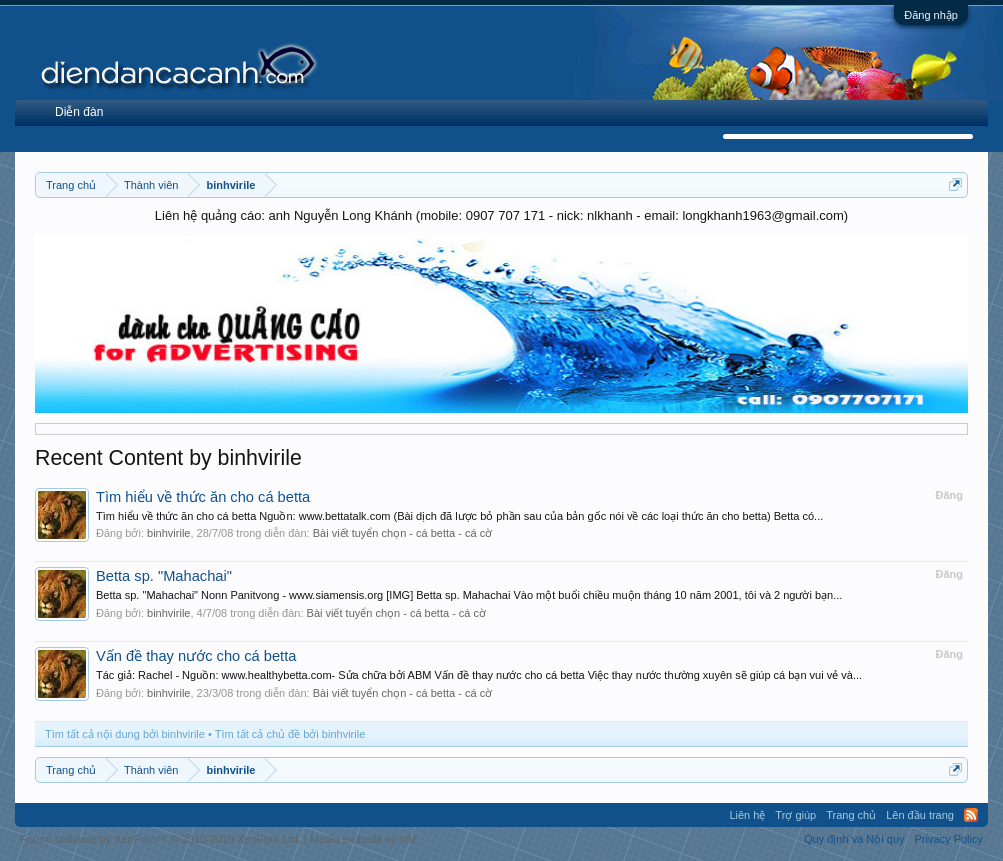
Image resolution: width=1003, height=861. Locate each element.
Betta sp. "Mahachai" (164, 576)
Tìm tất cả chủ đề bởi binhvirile (290, 734)
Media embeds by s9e (364, 839)
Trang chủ (851, 815)
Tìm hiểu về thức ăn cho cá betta (203, 497)
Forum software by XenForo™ (160, 839)
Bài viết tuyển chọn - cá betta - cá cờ (402, 533)
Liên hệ (747, 815)
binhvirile (168, 533)
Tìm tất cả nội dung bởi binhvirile (125, 734)
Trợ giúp (795, 815)
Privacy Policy (949, 839)
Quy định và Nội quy (854, 839)
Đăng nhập (931, 15)
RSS (971, 815)
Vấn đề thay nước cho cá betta (196, 656)
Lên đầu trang (920, 815)
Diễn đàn (79, 112)
